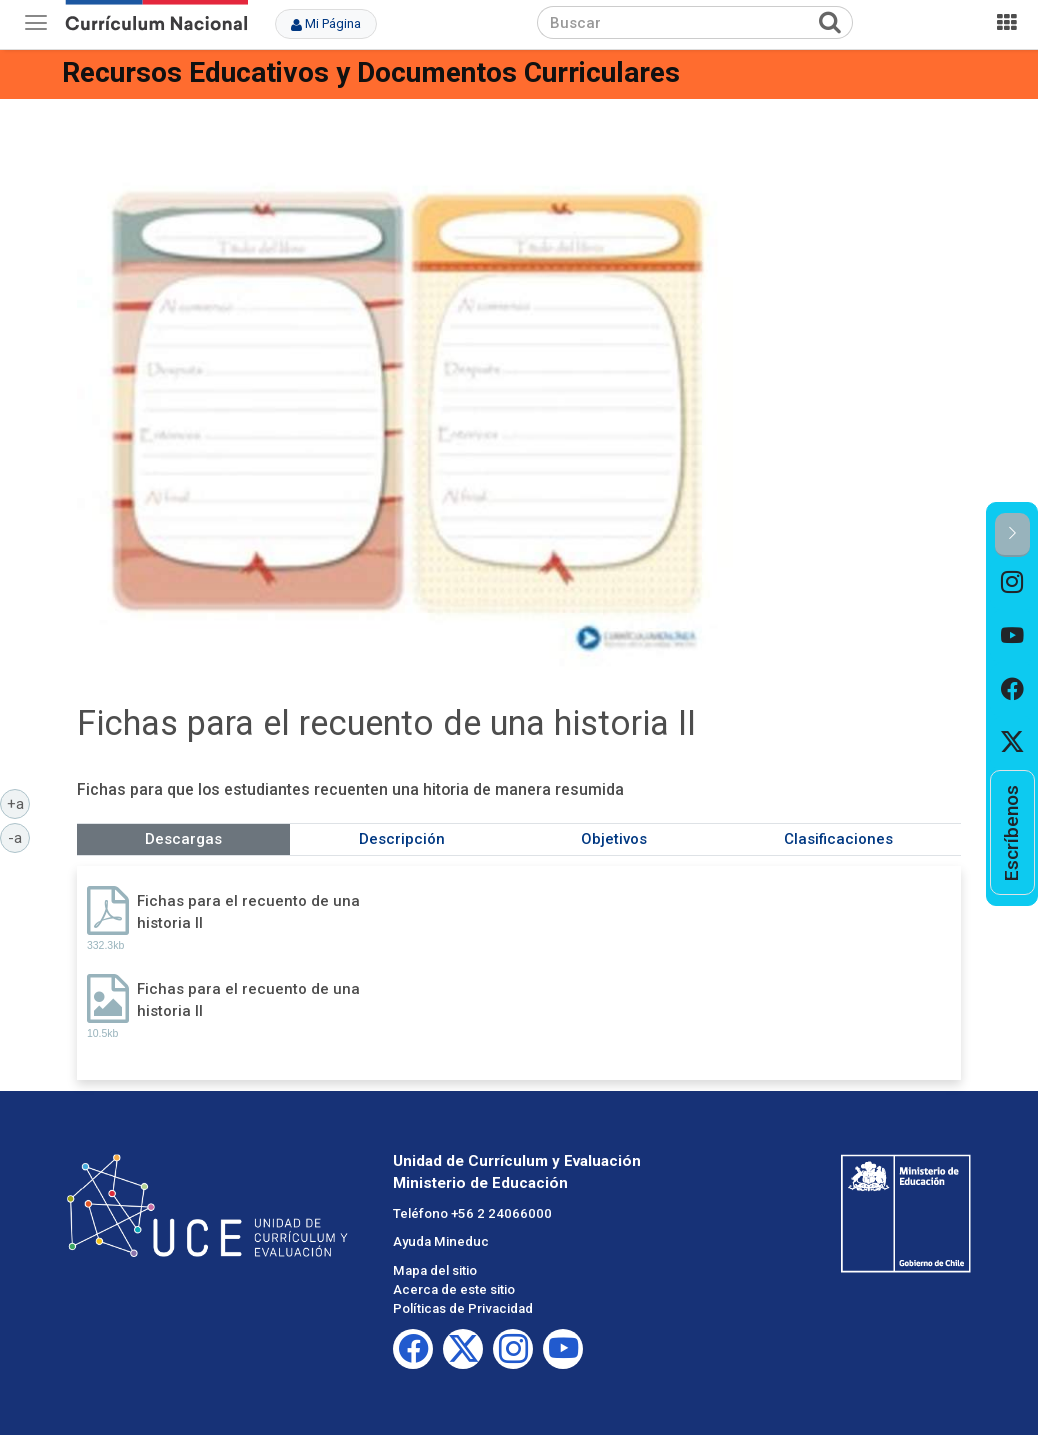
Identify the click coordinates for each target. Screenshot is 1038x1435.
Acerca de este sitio (454, 1289)
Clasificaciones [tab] (838, 839)
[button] (1012, 534)
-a (19, 837)
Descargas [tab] (183, 839)
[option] (1012, 583)
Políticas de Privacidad (463, 1308)
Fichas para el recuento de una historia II (248, 911)
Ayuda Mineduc (441, 1241)
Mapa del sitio (435, 1270)
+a (19, 803)
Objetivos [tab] (614, 839)
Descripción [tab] (402, 839)
